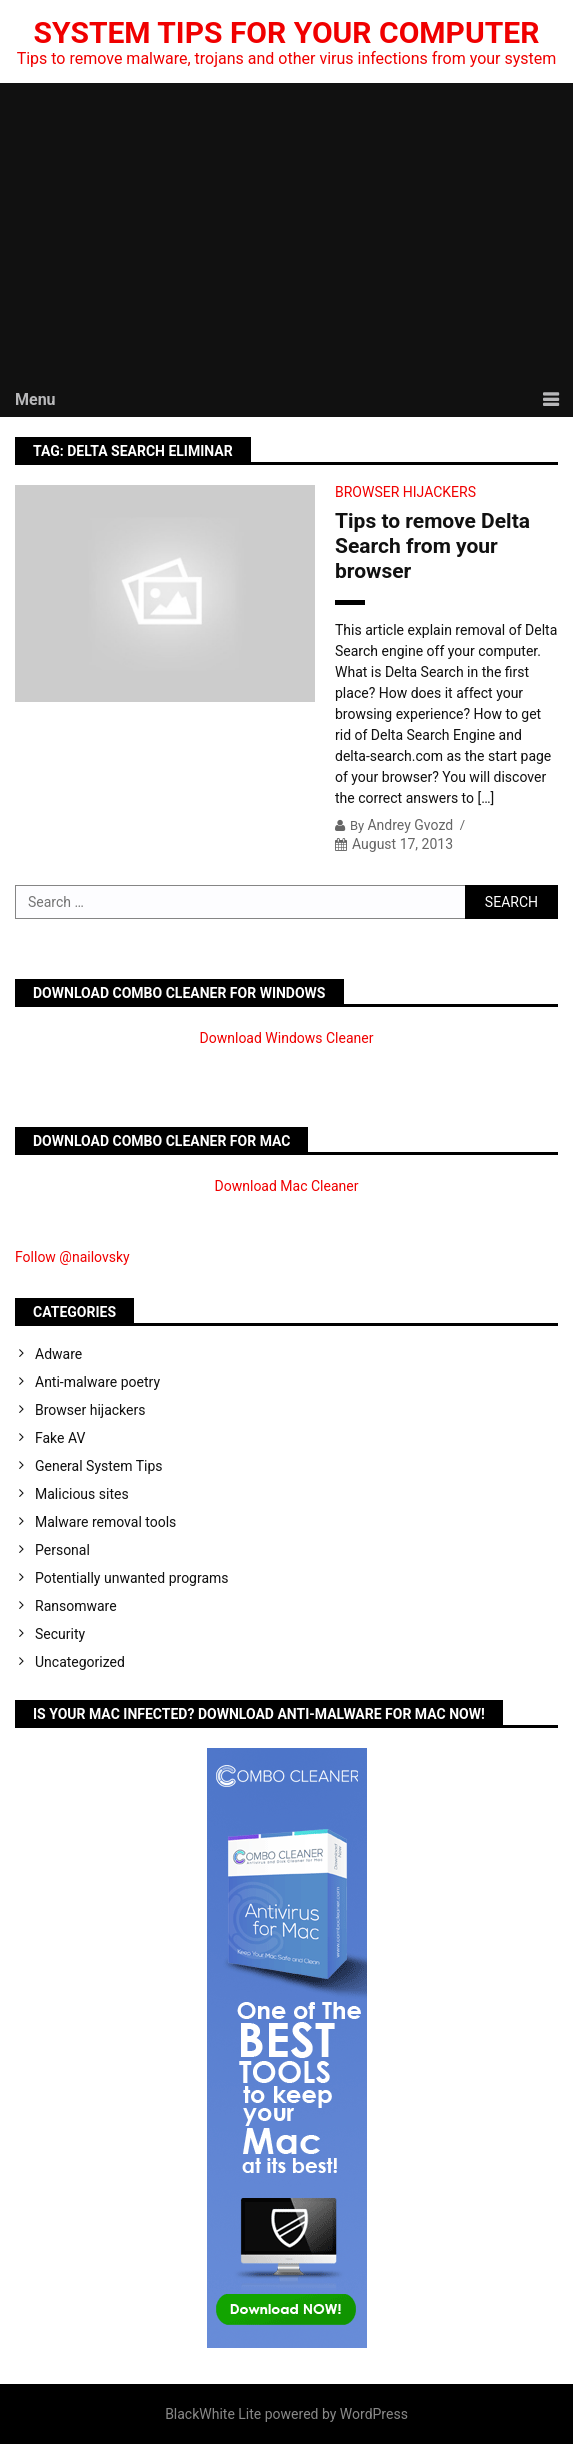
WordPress (374, 2414)
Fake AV (60, 1438)
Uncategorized (80, 1662)
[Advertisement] (286, 233)
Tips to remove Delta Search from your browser (432, 546)
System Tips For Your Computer (287, 32)
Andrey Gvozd (410, 825)
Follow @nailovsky (72, 1257)
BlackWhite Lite (213, 2414)
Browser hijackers (405, 492)
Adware (58, 1354)
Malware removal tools (105, 1522)
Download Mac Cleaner (287, 1186)
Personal (62, 1550)
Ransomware (76, 1606)
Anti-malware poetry (97, 1382)
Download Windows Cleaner (287, 1038)
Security (60, 1634)
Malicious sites (82, 1494)
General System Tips (99, 1466)
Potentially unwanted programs (132, 1578)
